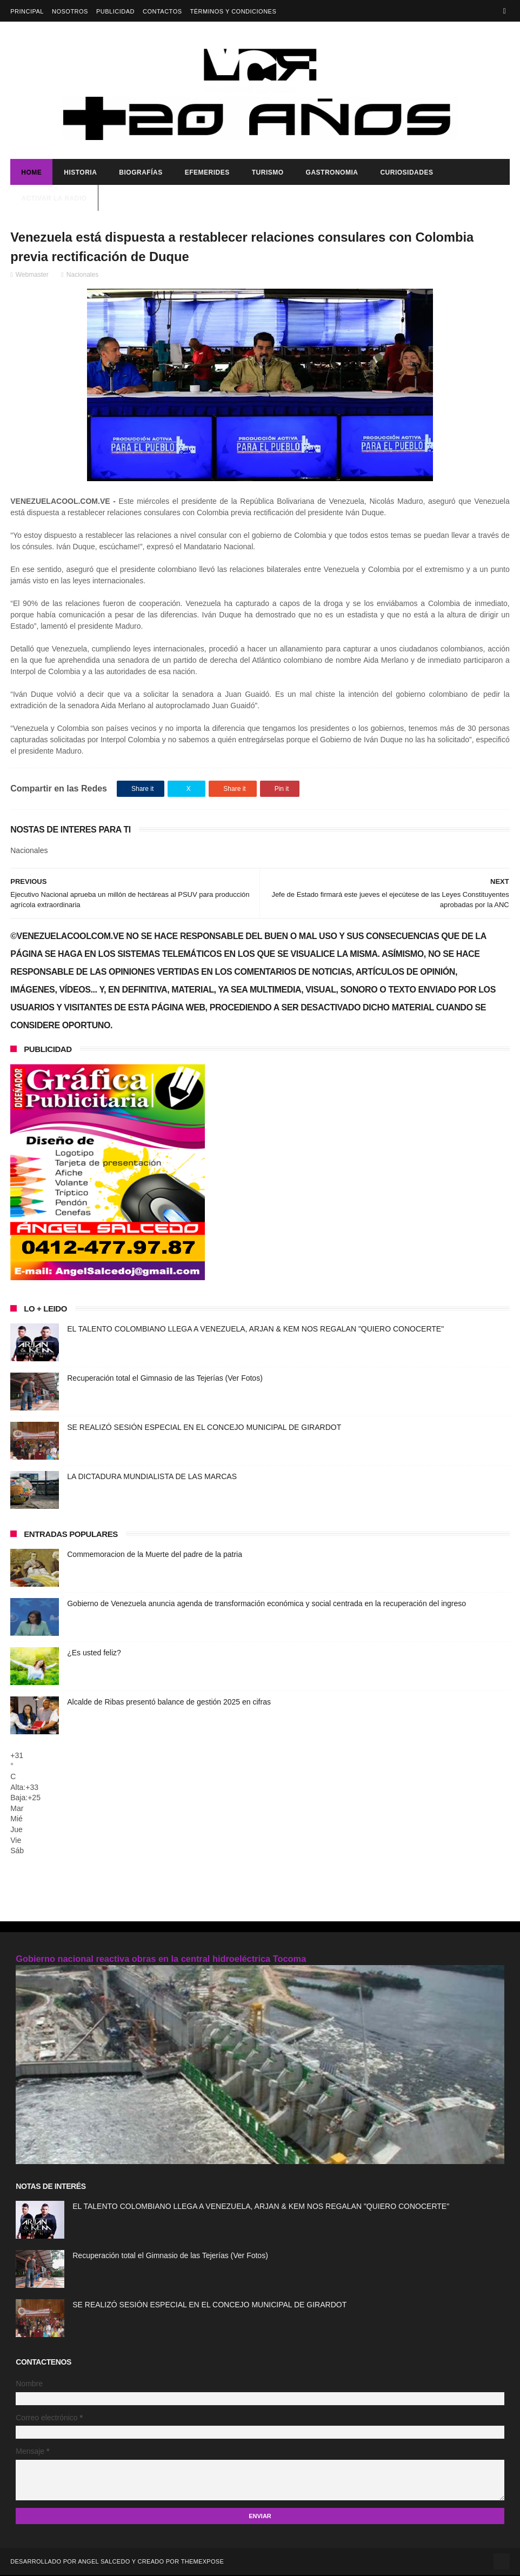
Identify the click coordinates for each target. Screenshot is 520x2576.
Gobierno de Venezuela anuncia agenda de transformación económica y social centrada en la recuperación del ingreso (266, 1604)
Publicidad (115, 11)
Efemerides (207, 173)
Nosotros (70, 11)
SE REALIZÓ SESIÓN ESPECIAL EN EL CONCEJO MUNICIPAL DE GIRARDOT (204, 1428)
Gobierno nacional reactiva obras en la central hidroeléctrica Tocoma (161, 1959)
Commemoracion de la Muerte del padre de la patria (154, 1555)
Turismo (268, 173)
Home (31, 173)
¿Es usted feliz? (94, 1653)
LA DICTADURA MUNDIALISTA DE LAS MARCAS (152, 1477)
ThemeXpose (202, 2562)
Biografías (140, 173)
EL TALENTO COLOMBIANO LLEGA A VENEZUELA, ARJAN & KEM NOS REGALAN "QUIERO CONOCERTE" (255, 1330)
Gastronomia (332, 173)
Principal (27, 11)
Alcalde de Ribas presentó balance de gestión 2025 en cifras (169, 1703)
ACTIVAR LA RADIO (53, 199)
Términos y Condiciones (233, 11)
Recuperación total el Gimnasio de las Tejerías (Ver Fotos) (165, 1379)
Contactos (162, 11)
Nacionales (82, 275)
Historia (80, 173)
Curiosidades (406, 173)
